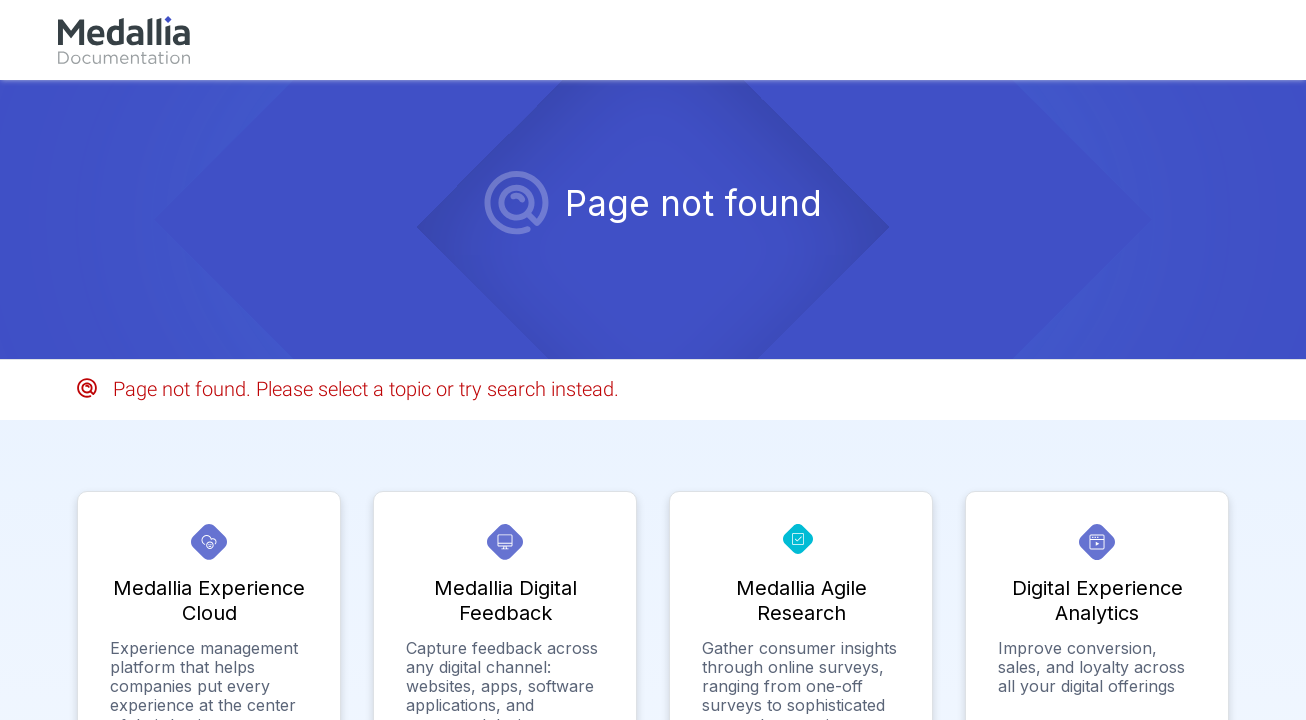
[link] (124, 40)
